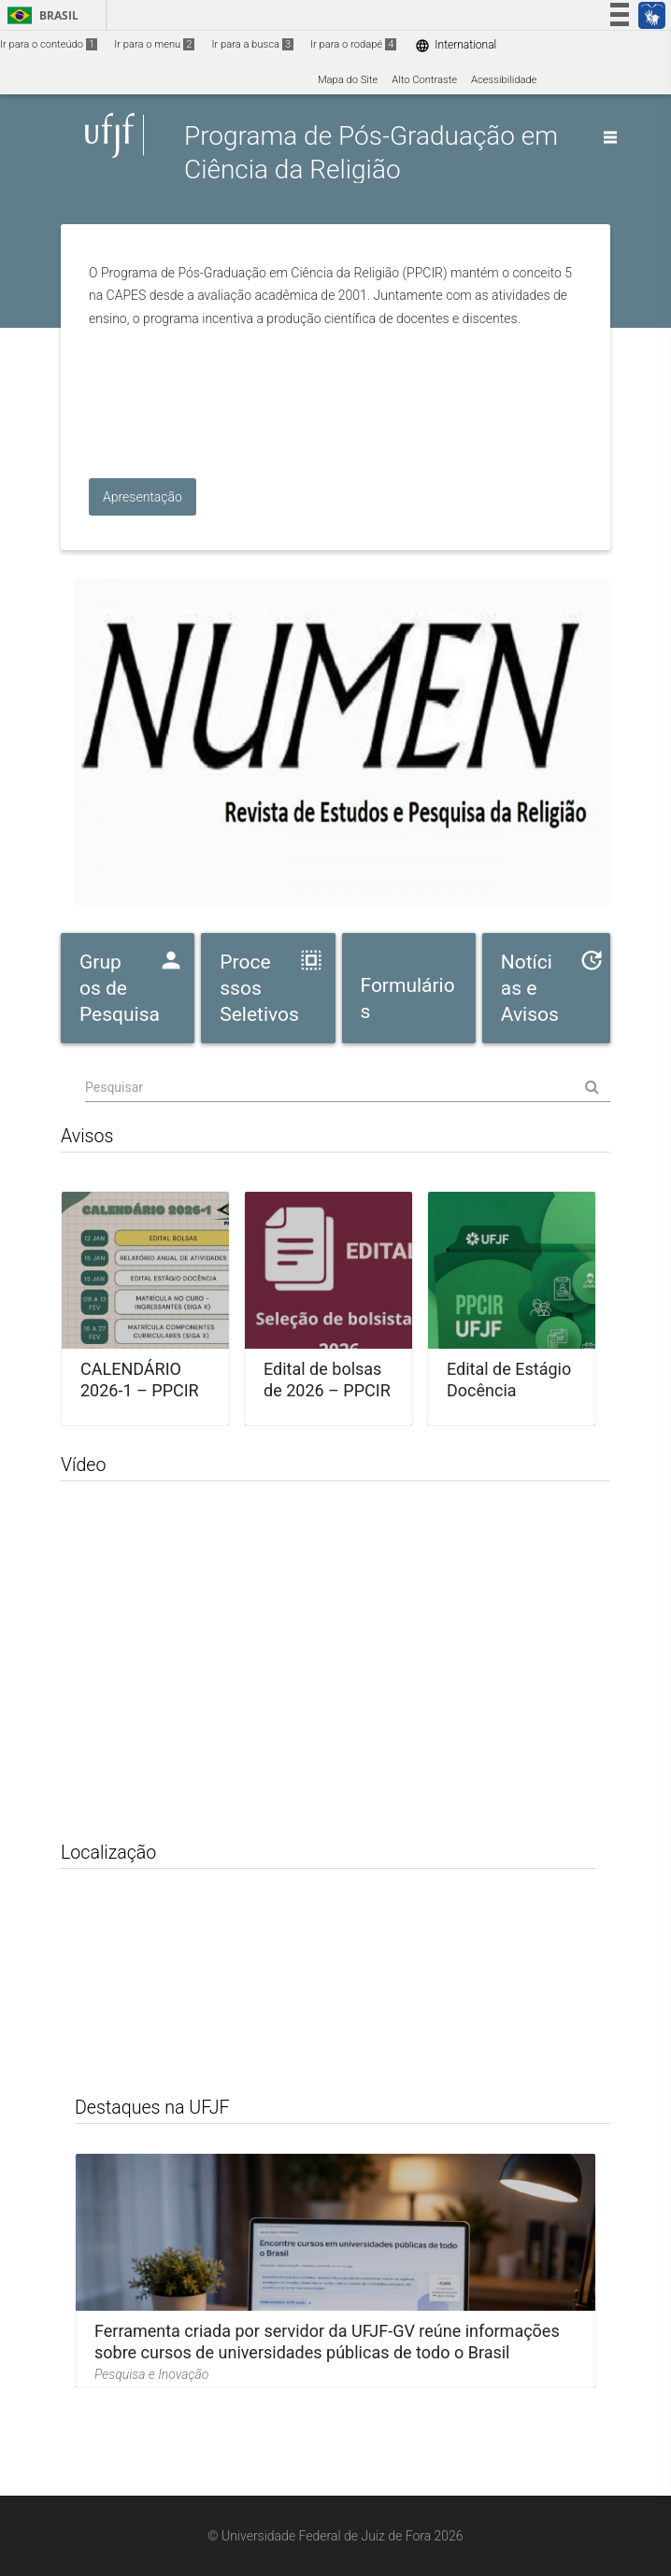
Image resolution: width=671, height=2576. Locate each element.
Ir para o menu (154, 44)
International (455, 45)
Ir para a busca (252, 44)
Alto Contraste (424, 80)
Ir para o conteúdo (48, 44)
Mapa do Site (348, 80)
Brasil (39, 15)
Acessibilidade (503, 80)
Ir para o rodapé (353, 44)
